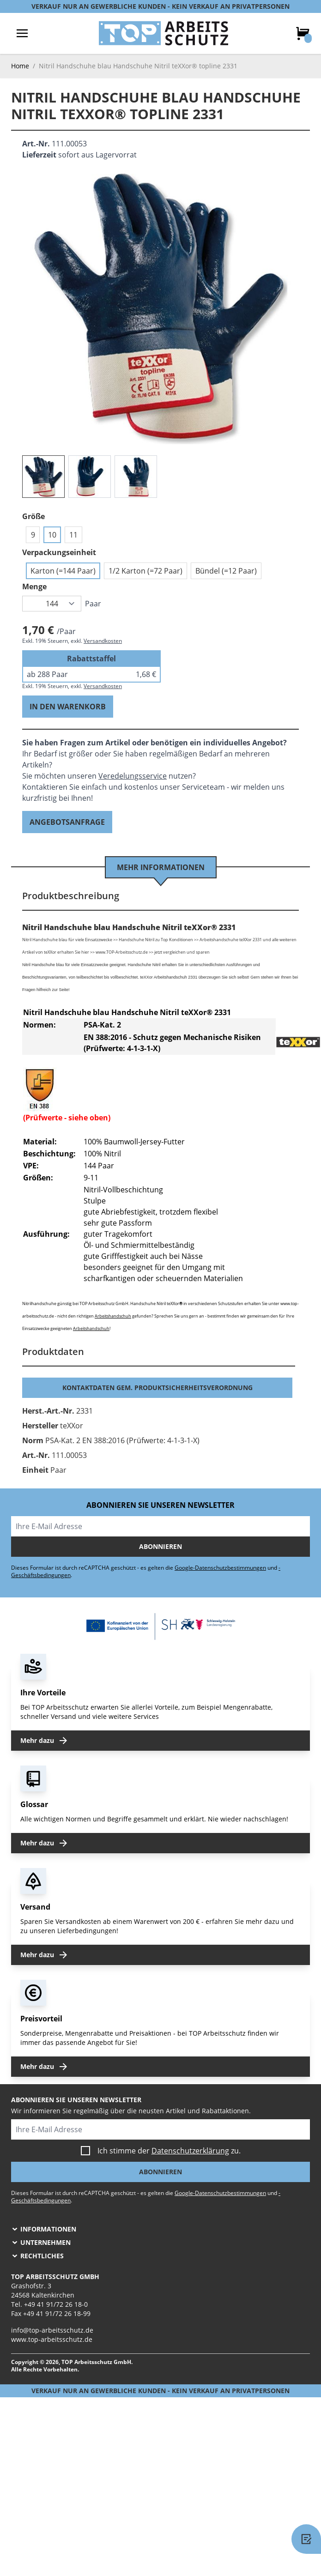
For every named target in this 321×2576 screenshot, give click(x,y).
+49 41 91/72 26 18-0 (56, 2304)
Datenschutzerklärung (190, 2151)
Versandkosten (103, 641)
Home (20, 65)
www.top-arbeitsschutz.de (51, 2339)
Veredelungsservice (132, 776)
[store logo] (163, 33)
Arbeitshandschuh (113, 1316)
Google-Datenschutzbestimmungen (220, 1568)
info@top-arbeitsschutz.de (52, 2330)
